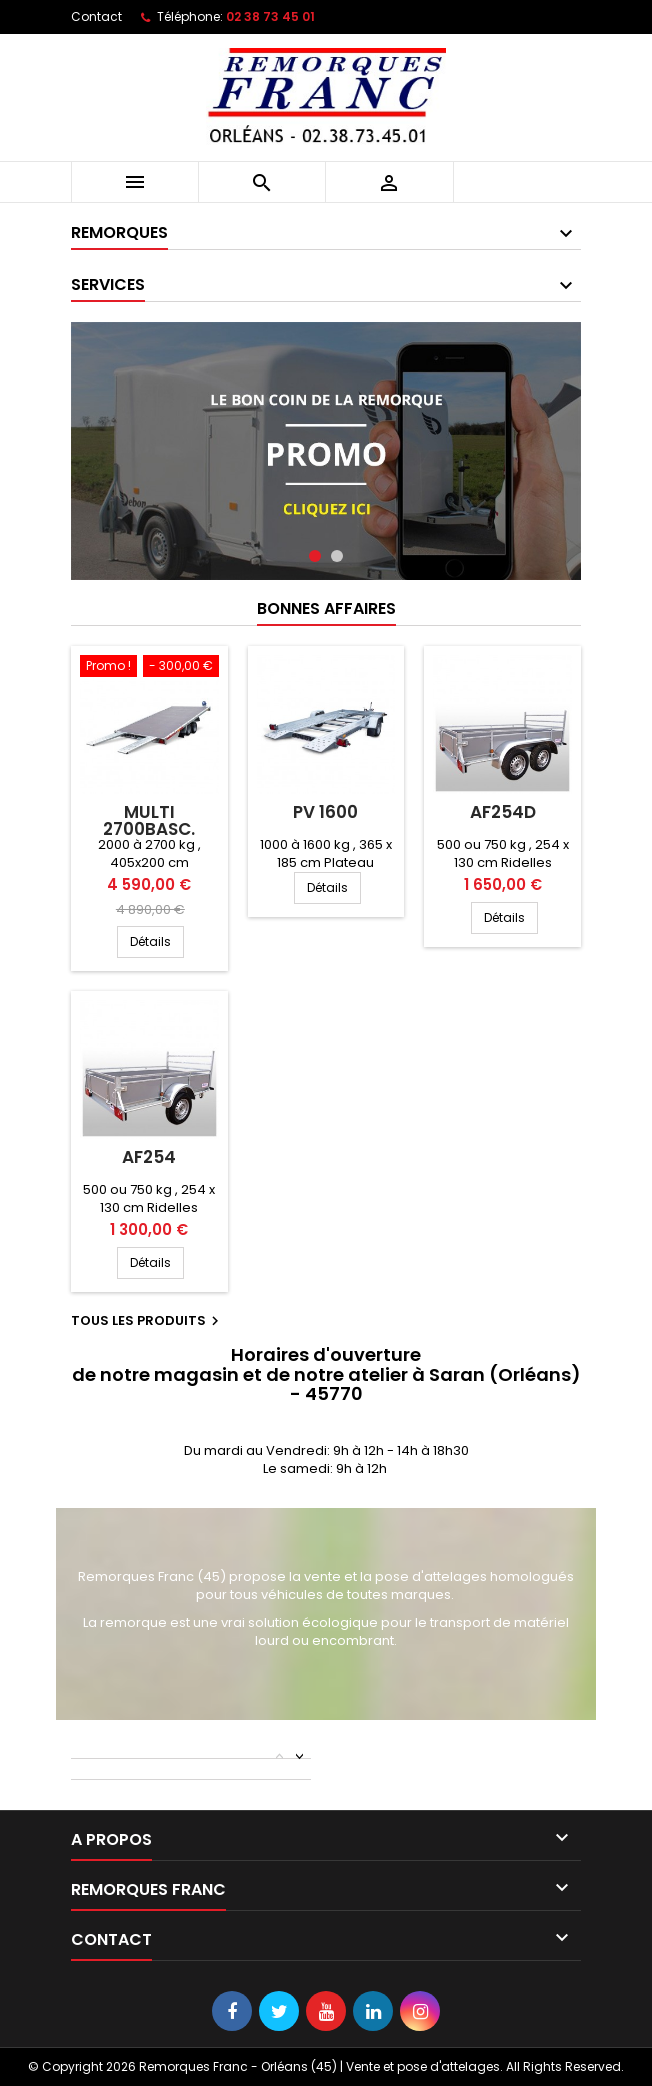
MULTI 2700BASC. (149, 820)
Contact (96, 16)
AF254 (149, 1157)
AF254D (503, 812)
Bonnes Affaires (326, 608)
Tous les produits (147, 1321)
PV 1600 (325, 812)
